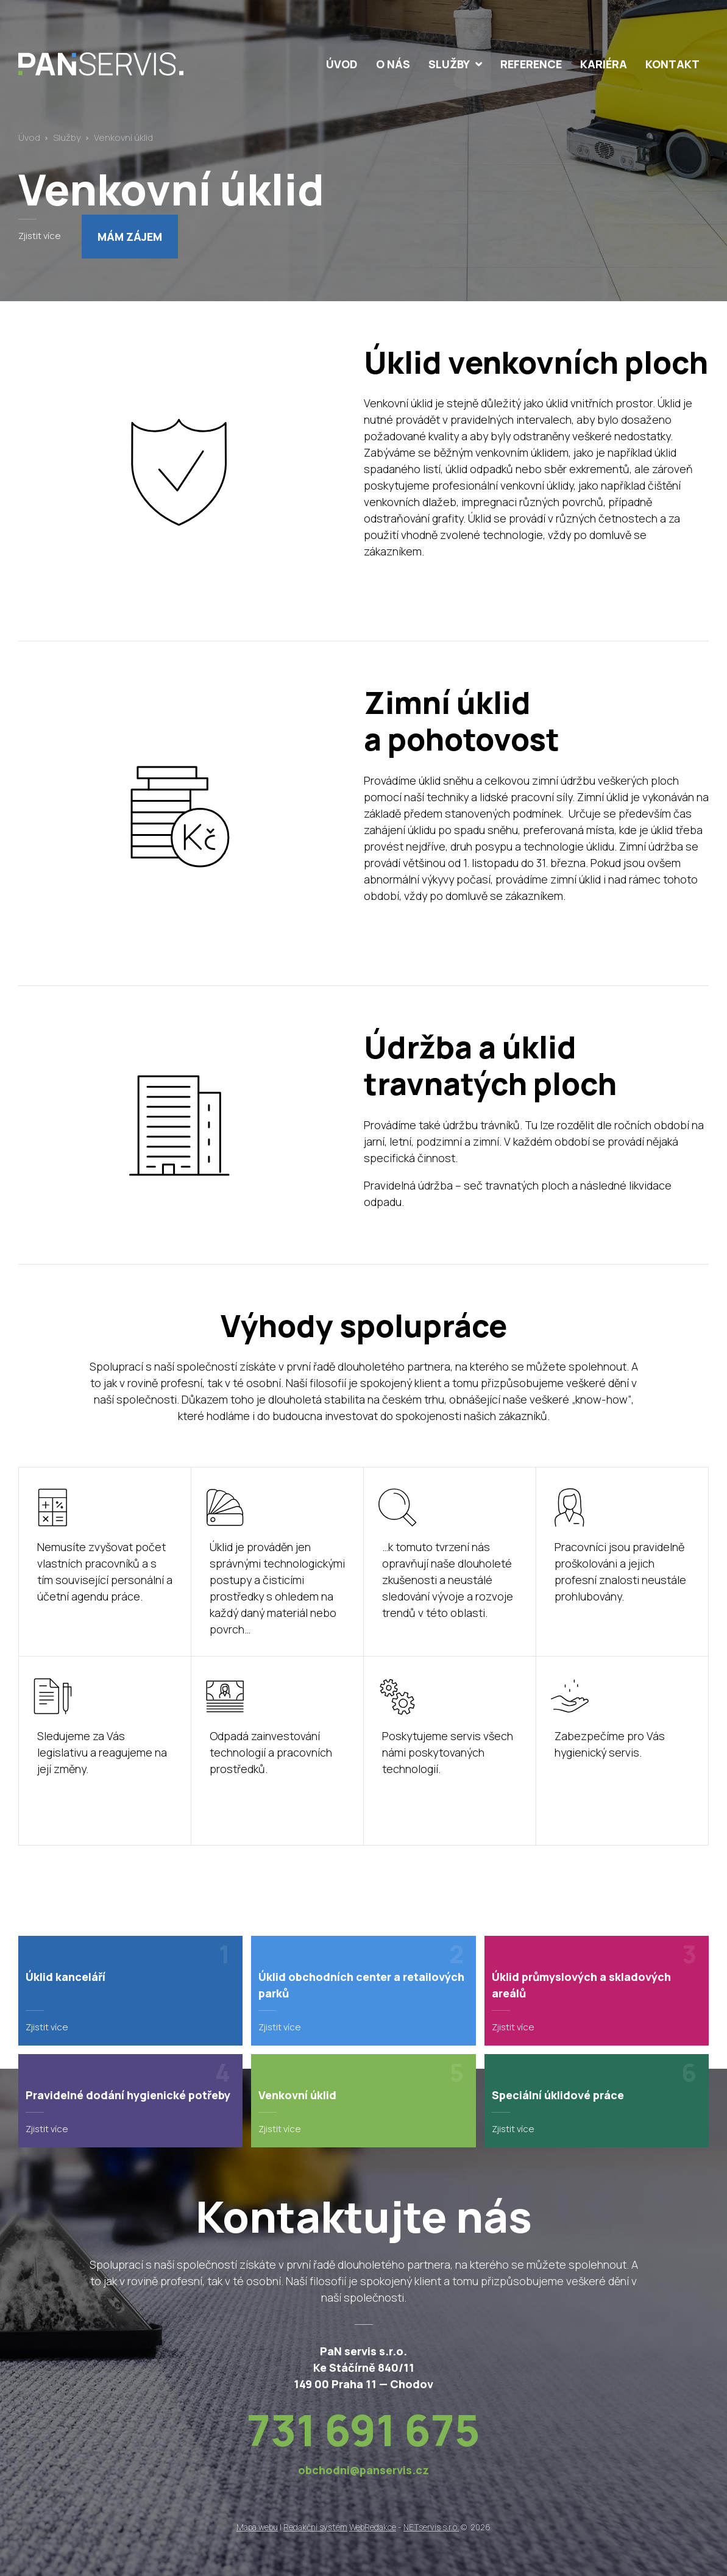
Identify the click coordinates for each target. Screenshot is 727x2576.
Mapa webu (257, 2527)
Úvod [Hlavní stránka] (29, 137)
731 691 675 (363, 2429)
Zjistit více (39, 235)
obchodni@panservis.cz (363, 2470)
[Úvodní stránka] (127, 64)
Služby (67, 137)
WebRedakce (372, 2527)
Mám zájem (130, 236)
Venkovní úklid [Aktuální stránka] (123, 137)
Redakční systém (315, 2527)
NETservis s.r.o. (431, 2527)
